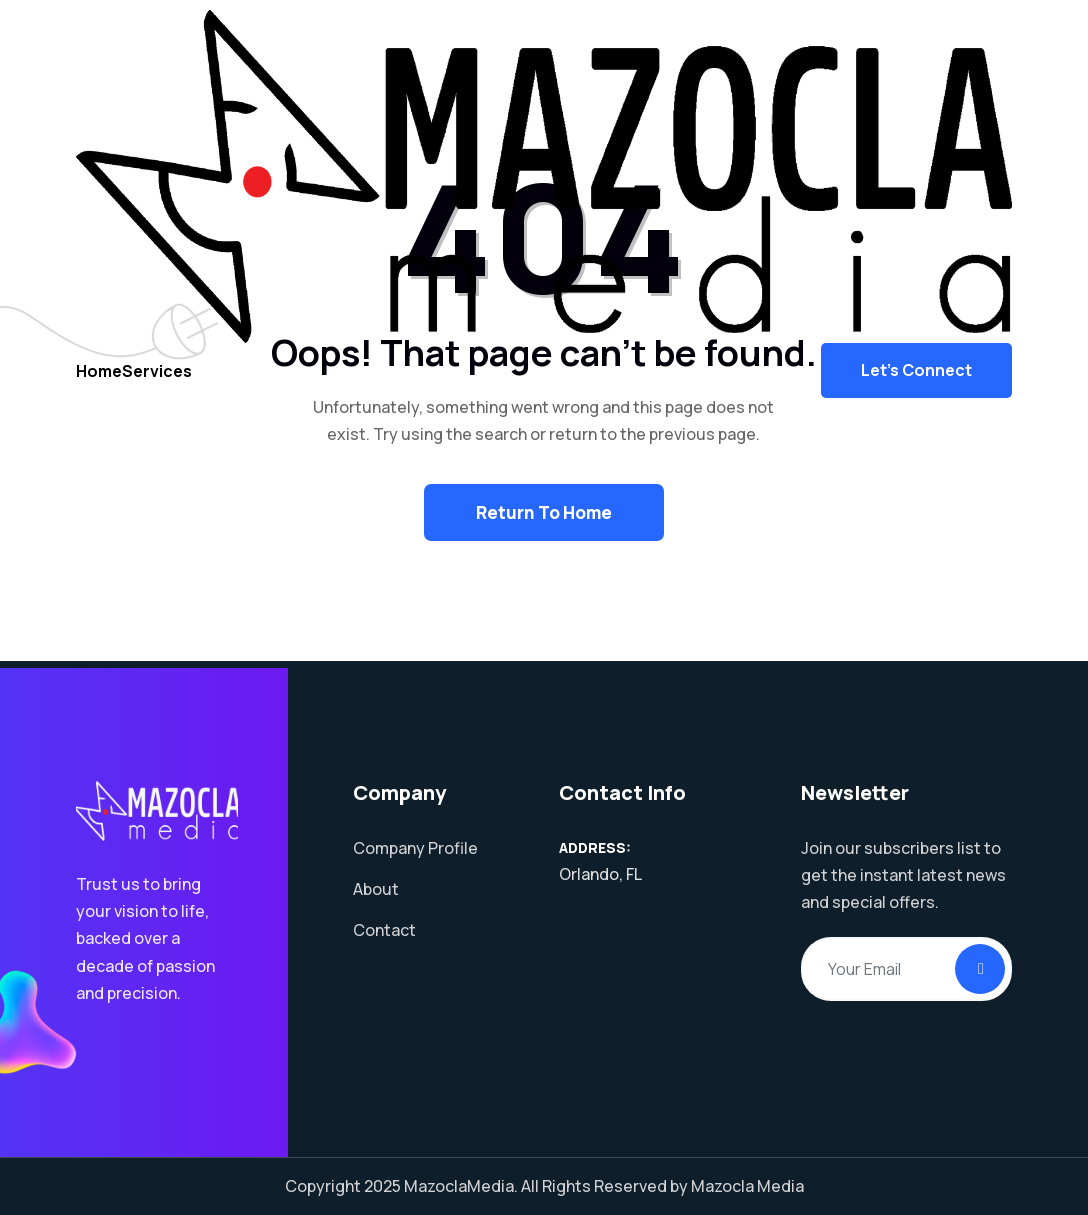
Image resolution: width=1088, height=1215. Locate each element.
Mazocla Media (747, 1186)
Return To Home (544, 512)
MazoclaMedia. (461, 1186)
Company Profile (415, 848)
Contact (384, 930)
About (376, 889)
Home (104, 385)
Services (171, 385)
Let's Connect (916, 386)
